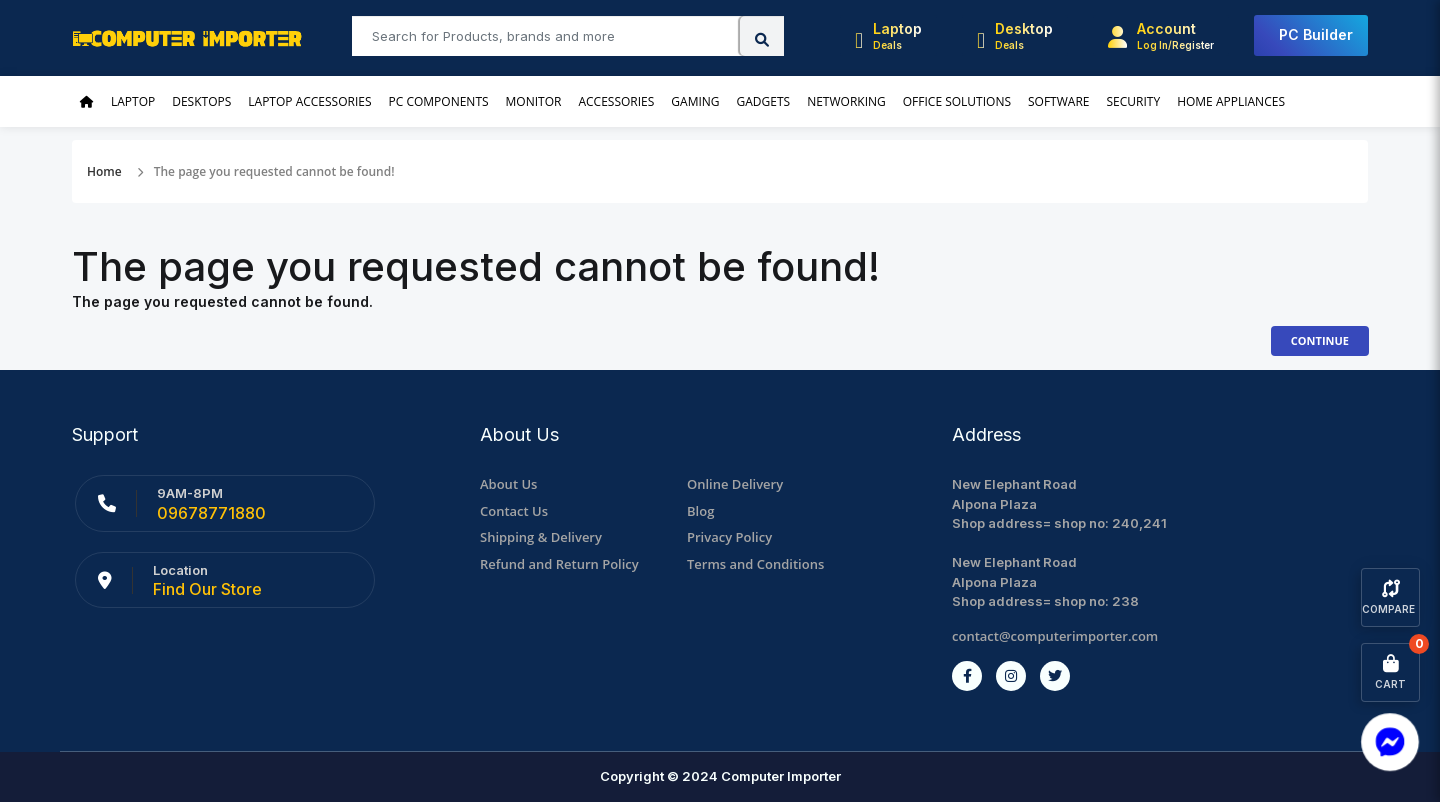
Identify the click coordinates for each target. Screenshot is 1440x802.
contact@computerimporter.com (1055, 636)
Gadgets (764, 101)
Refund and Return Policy (559, 564)
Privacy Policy (729, 537)
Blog (700, 511)
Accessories (616, 101)
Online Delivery (735, 484)
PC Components (439, 101)
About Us (508, 484)
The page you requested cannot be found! (274, 171)
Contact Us (514, 511)
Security (1133, 101)
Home (104, 171)
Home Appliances (1231, 101)
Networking (846, 101)
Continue (1320, 340)
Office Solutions (957, 101)
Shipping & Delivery (541, 537)
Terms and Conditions (755, 564)
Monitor (534, 101)
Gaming (695, 101)
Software (1058, 101)
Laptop (133, 101)
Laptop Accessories (309, 101)
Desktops (201, 101)
